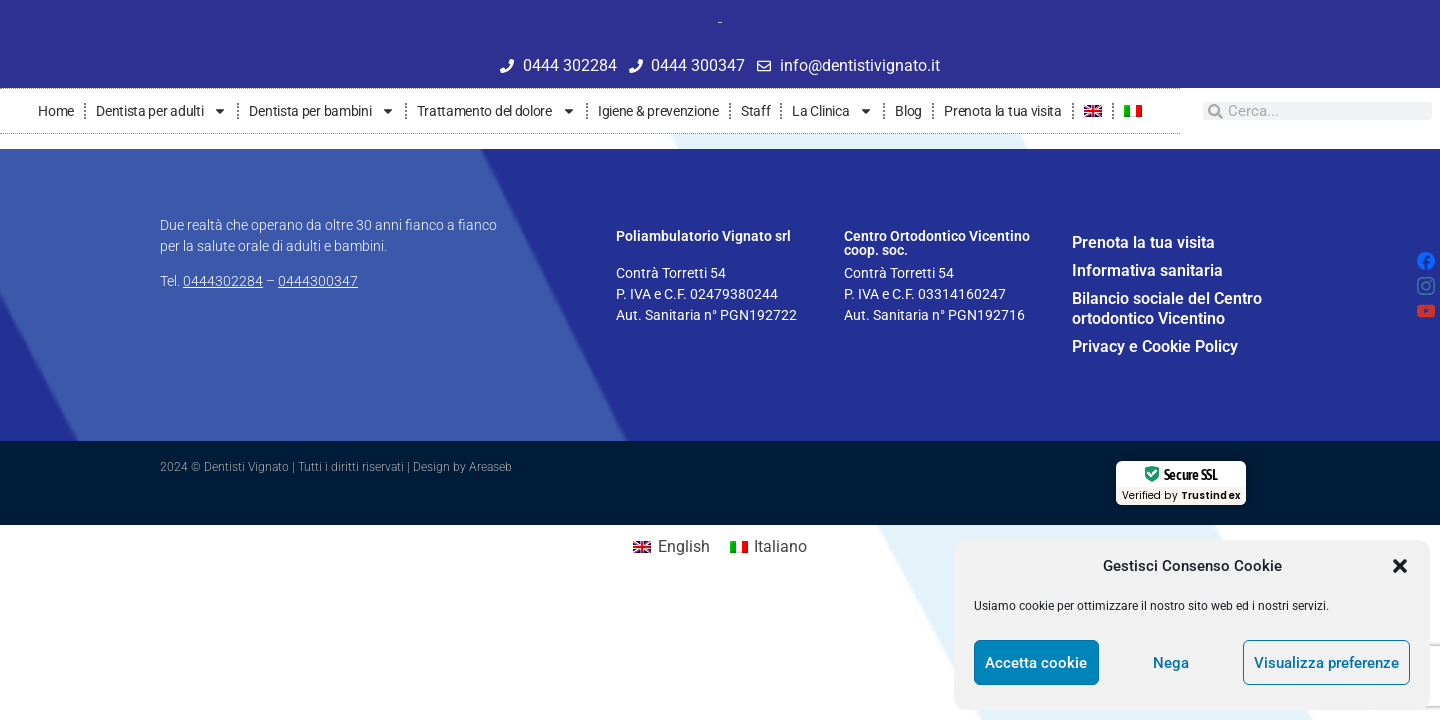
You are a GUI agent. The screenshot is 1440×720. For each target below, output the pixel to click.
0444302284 (223, 281)
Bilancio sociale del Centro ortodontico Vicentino (1167, 308)
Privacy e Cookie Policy (1155, 346)
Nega (1171, 663)
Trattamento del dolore (496, 111)
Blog (908, 111)
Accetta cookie (1036, 663)
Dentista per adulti (161, 111)
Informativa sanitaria (1147, 270)
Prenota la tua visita (1003, 111)
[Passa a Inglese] (1093, 111)
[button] (1400, 566)
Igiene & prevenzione (658, 111)
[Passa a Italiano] (768, 547)
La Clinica (832, 111)
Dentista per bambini (322, 111)
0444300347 (318, 281)
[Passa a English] (671, 547)
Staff (756, 111)
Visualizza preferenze (1326, 663)
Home (56, 111)
